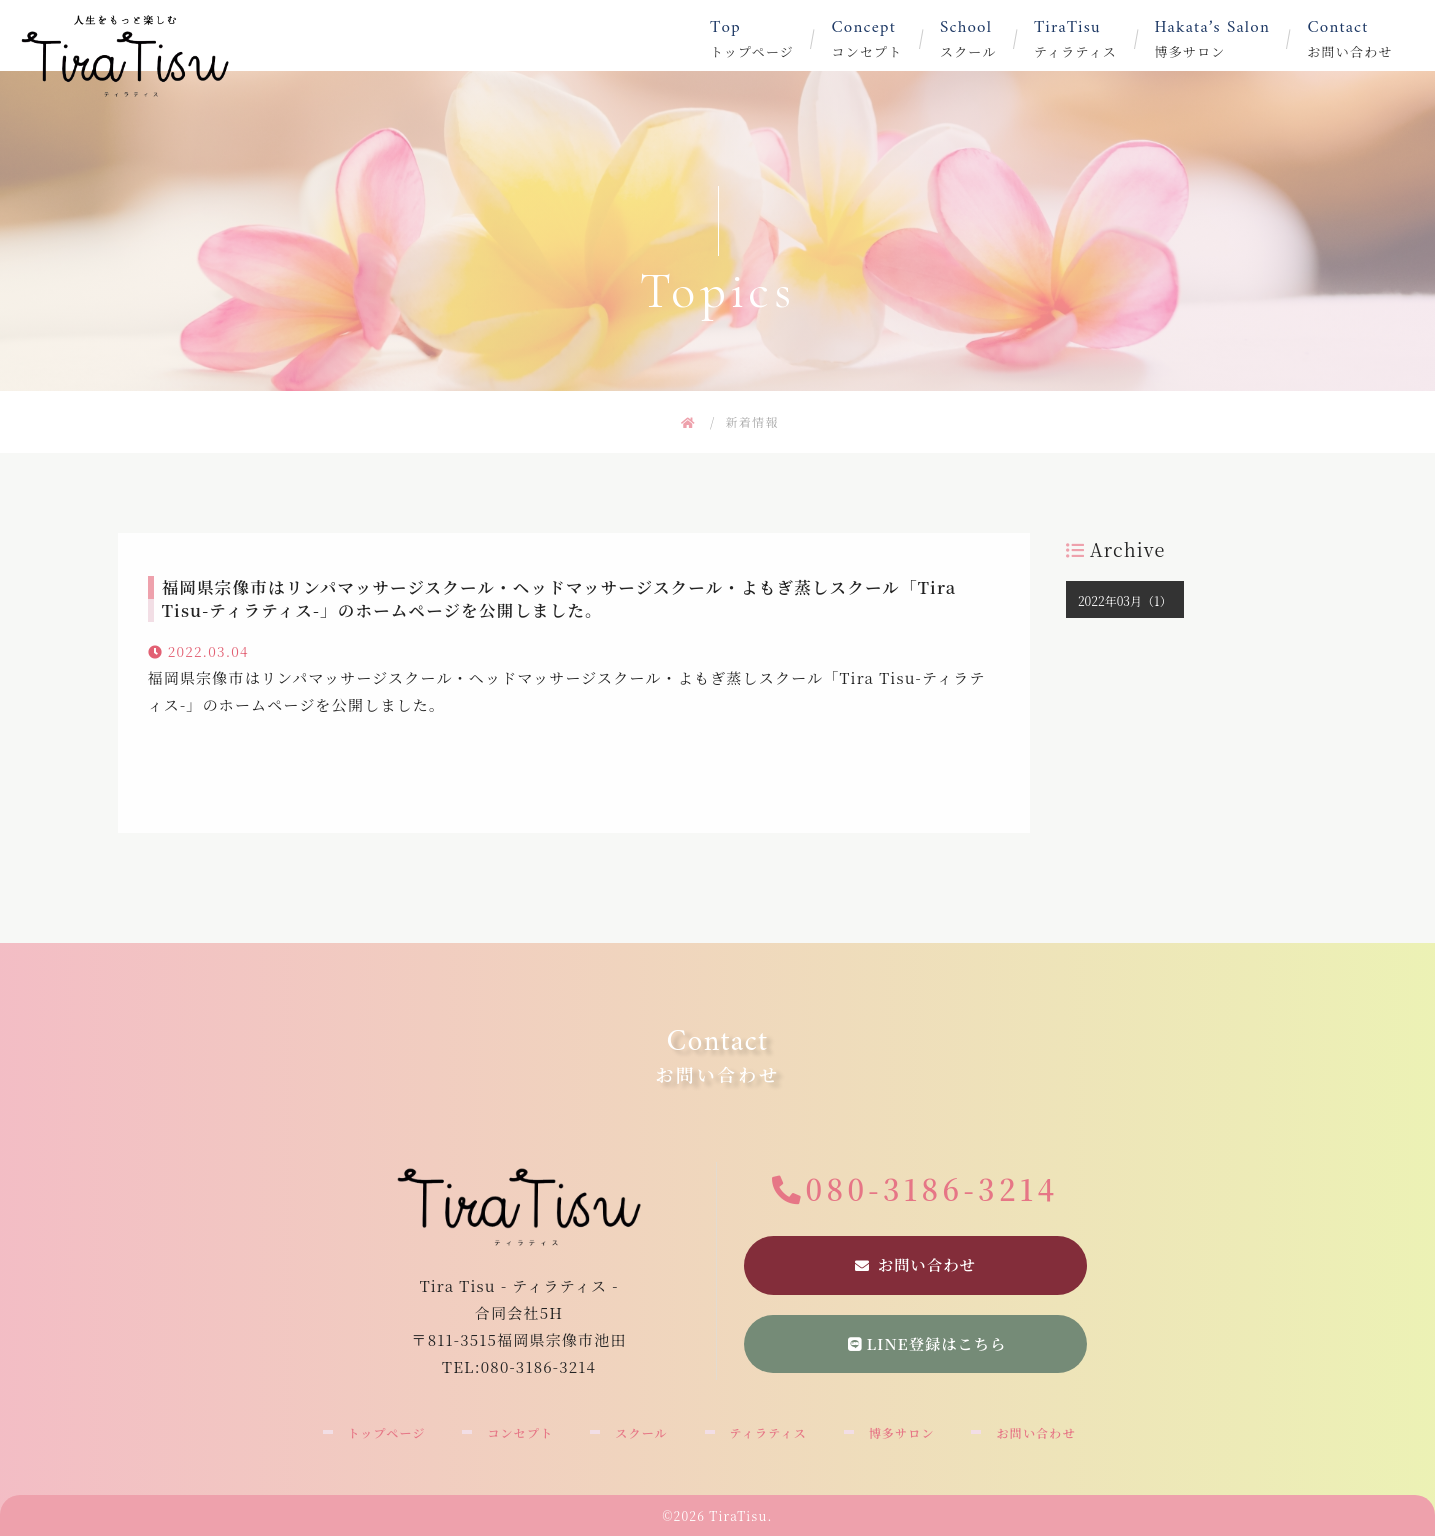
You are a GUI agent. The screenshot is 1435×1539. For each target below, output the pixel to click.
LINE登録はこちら (927, 1345)
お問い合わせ (1368, 38)
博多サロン (1231, 38)
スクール (987, 38)
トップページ (770, 38)
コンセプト (885, 38)
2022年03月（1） (1125, 600)
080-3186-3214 (933, 1189)
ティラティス (1094, 38)
